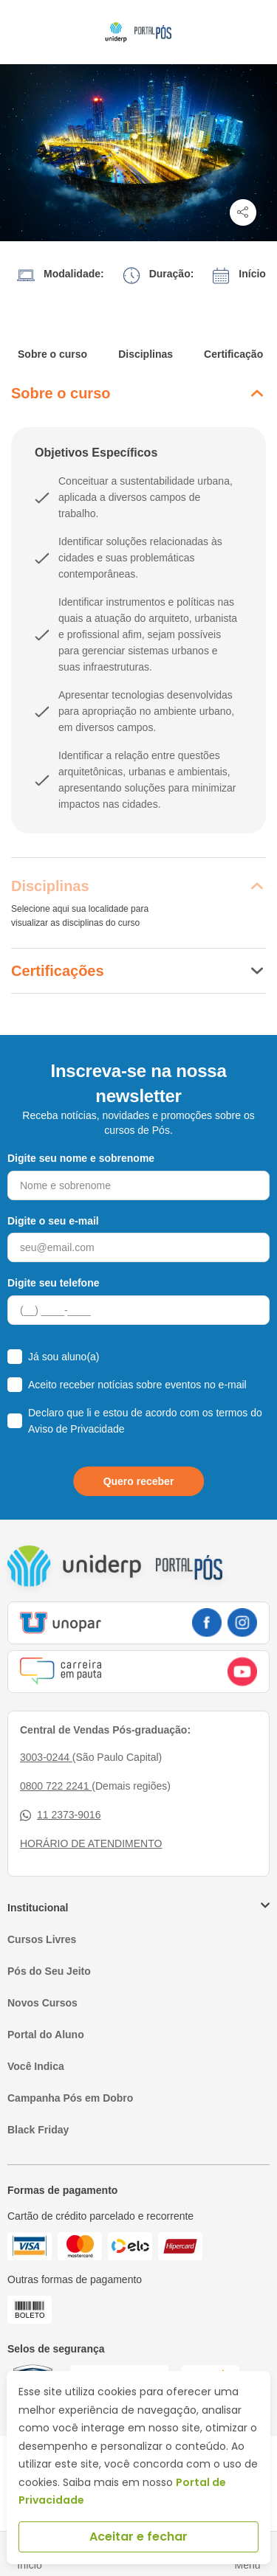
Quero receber (138, 1481)
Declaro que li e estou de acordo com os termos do (145, 1421)
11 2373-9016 (60, 1815)
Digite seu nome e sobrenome (80, 1158)
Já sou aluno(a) (64, 1357)
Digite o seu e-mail (53, 1221)
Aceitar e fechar (138, 2536)
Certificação (233, 354)
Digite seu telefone (53, 1283)
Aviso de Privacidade (76, 1429)
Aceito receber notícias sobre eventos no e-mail (137, 1385)
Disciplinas (145, 354)
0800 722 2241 (56, 1786)
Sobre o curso (52, 354)
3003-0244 (46, 1757)
